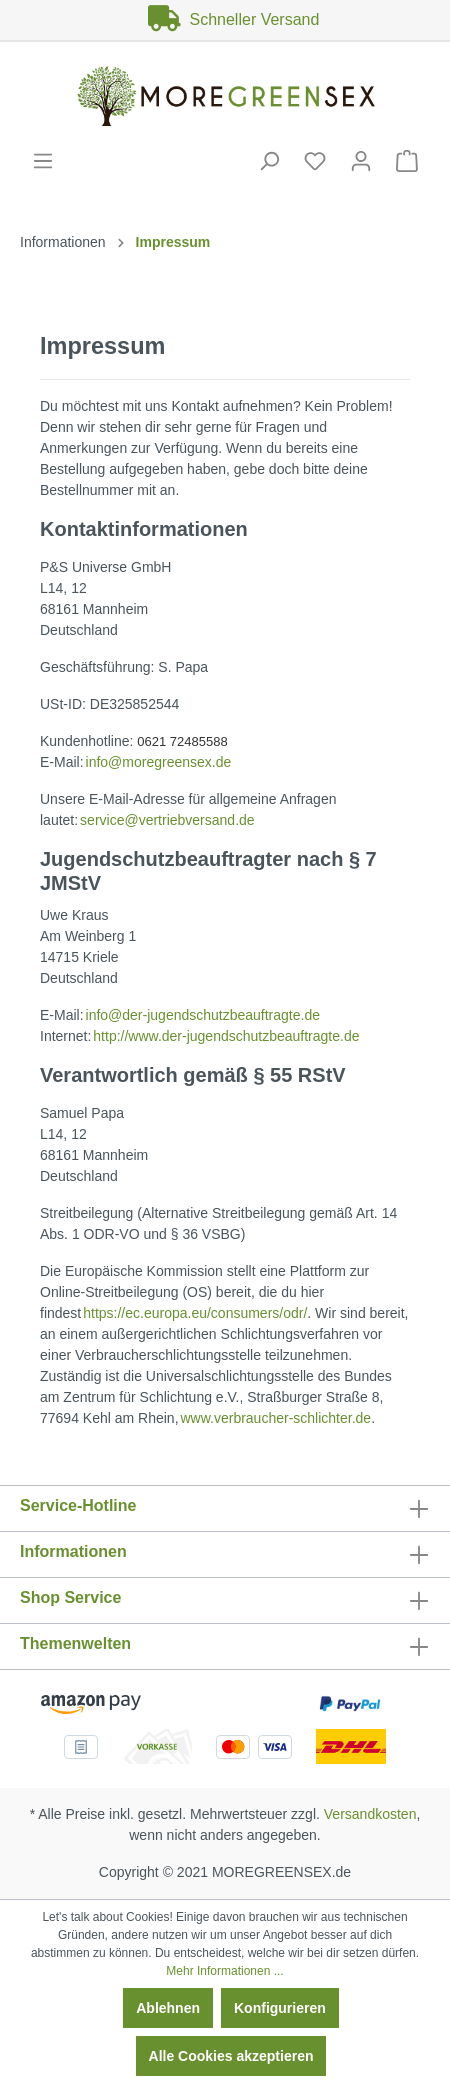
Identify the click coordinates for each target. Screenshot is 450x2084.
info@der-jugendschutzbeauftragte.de (203, 1015)
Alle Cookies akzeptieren (231, 2056)
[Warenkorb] (407, 161)
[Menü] (43, 161)
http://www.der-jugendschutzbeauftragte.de (226, 1036)
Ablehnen (168, 2008)
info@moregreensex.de (159, 762)
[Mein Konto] (361, 161)
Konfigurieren (280, 2008)
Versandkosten (370, 1814)
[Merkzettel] (315, 161)
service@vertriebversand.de (167, 820)
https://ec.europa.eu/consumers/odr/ (195, 1313)
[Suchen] (269, 161)
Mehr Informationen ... (224, 1971)
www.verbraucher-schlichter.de (275, 1418)
